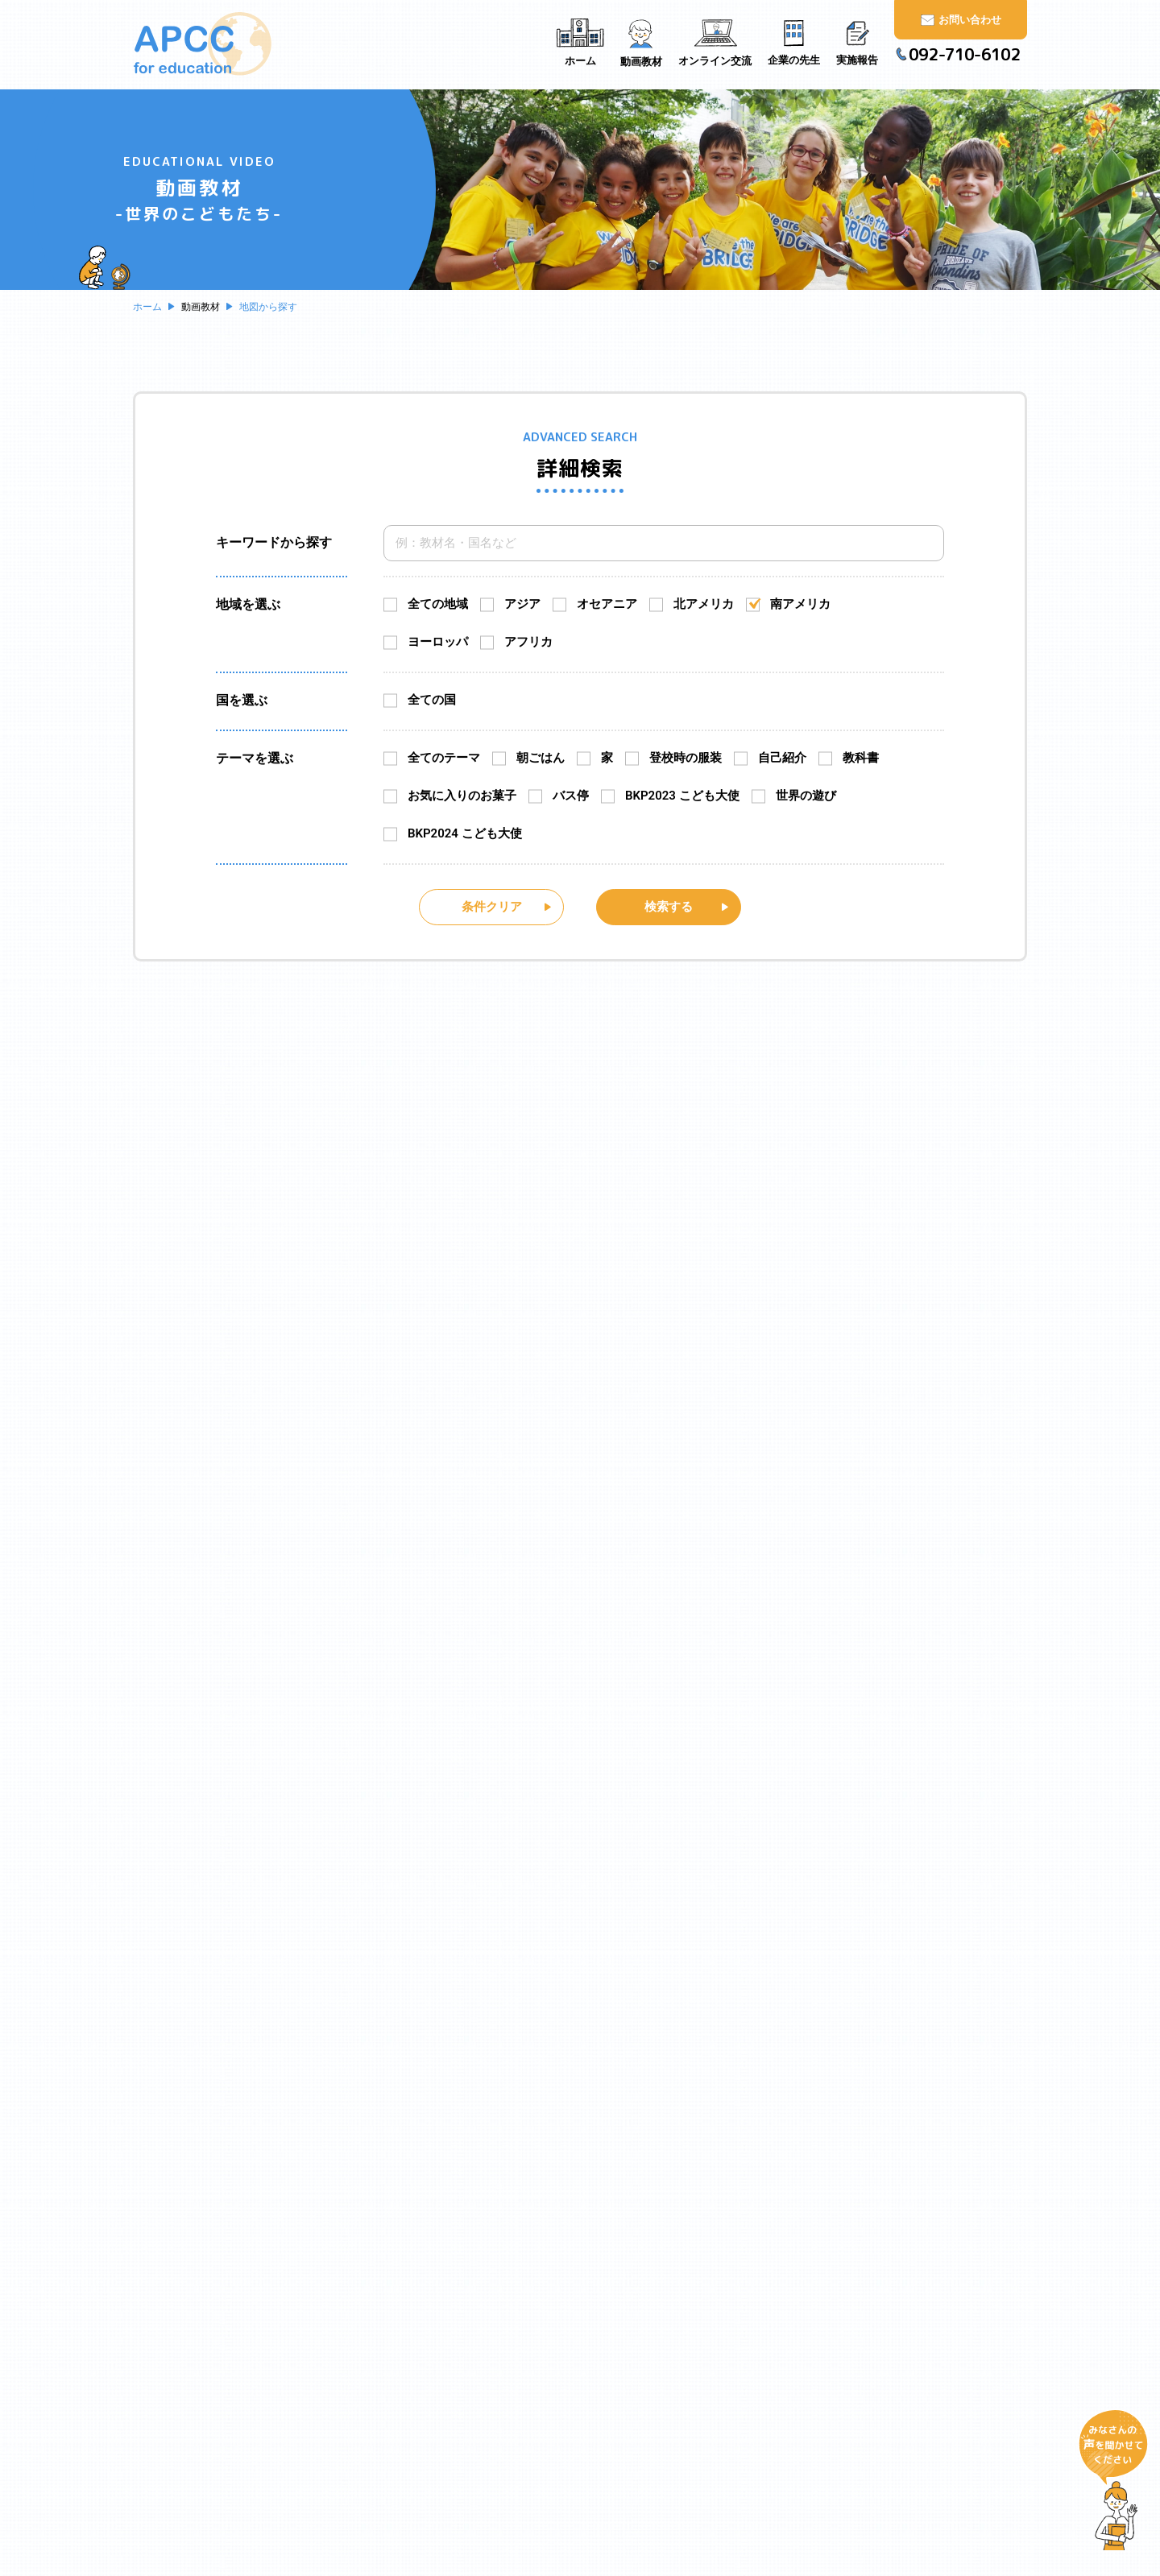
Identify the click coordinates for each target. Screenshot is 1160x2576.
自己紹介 (782, 757)
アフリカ (528, 642)
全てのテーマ (444, 757)
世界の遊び (806, 795)
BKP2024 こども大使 (465, 833)
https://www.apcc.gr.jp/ (862, 2530)
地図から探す (649, 2314)
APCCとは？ (458, 2322)
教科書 (861, 757)
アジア (522, 604)
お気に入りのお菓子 (462, 795)
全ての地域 (438, 604)
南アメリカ (800, 604)
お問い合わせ (819, 2292)
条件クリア (492, 906)
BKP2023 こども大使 (682, 795)
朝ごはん (540, 757)
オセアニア (607, 604)
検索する (668, 906)
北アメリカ (703, 604)
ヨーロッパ (438, 642)
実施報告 (628, 2403)
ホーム (443, 2292)
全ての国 (432, 700)
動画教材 (628, 2292)
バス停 (571, 795)
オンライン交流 (646, 2344)
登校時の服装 (685, 757)
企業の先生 (634, 2374)
